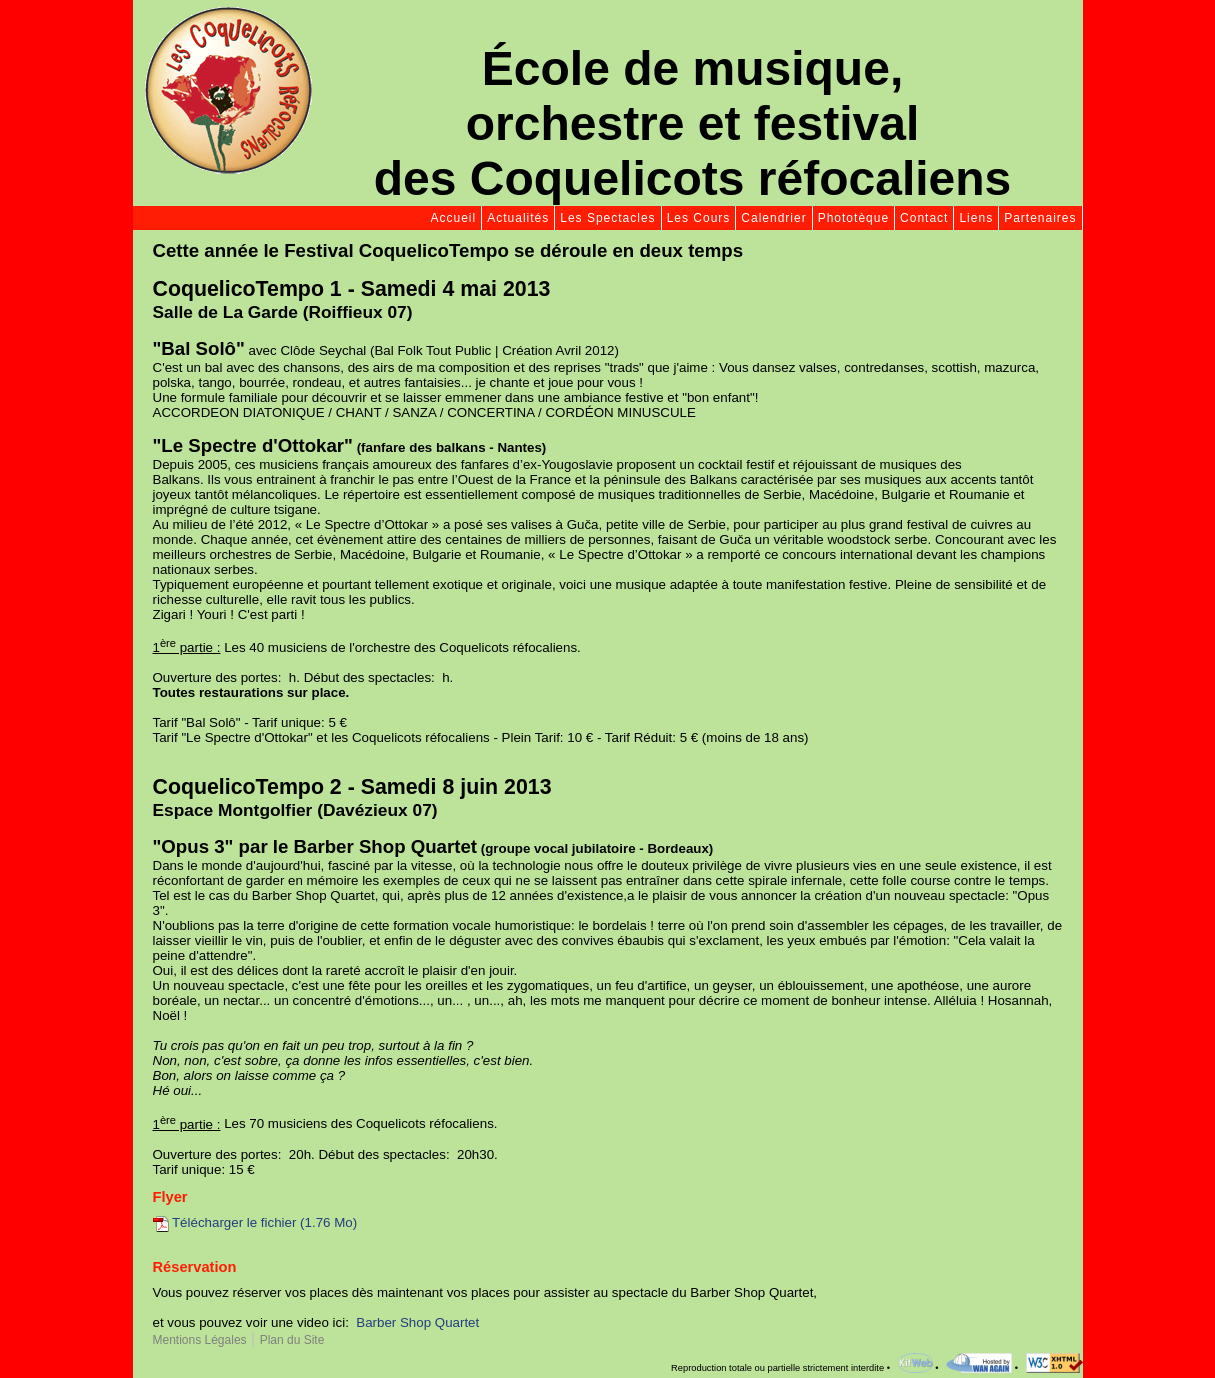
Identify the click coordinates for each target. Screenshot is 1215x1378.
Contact (924, 218)
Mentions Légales (200, 1340)
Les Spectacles (607, 218)
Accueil (454, 218)
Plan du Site (292, 1340)
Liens (976, 218)
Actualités (518, 218)
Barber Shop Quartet (417, 1322)
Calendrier (773, 218)
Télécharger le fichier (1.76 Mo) (255, 1222)
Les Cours (699, 218)
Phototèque (853, 218)
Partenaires (1040, 218)
